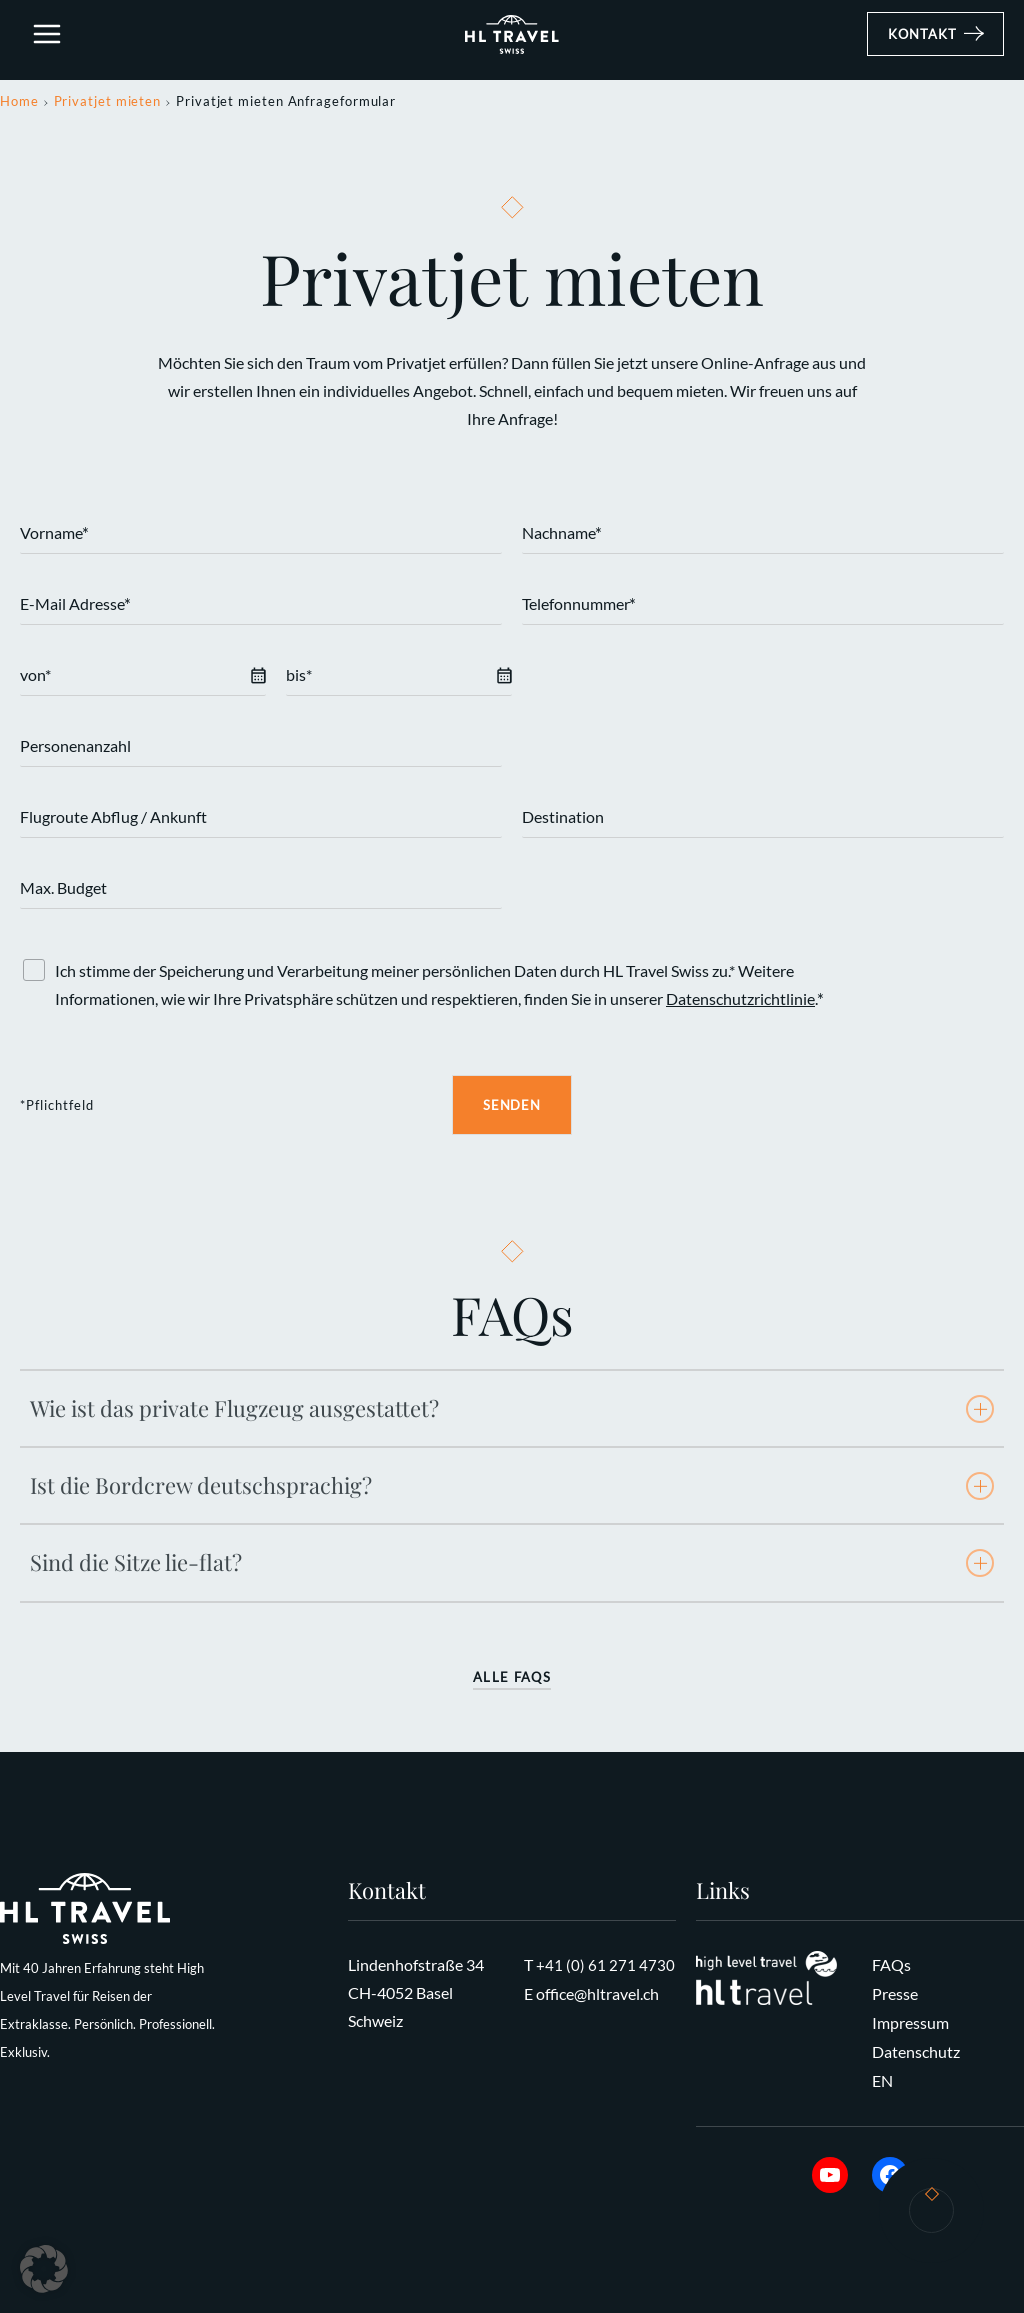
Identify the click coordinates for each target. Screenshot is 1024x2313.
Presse (895, 1997)
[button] (935, 43)
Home (19, 107)
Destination (563, 822)
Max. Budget (63, 893)
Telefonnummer (579, 610)
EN (882, 2081)
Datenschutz (916, 2053)
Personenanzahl (75, 751)
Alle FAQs (512, 1683)
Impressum (910, 2025)
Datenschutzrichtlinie (740, 1004)
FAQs (891, 1969)
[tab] (512, 1414)
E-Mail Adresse (75, 610)
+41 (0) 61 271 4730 (605, 1969)
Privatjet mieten (108, 107)
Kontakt (931, 2218)
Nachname (562, 539)
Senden (512, 1111)
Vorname (54, 539)
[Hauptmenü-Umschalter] (48, 43)
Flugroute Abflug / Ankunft (113, 822)
